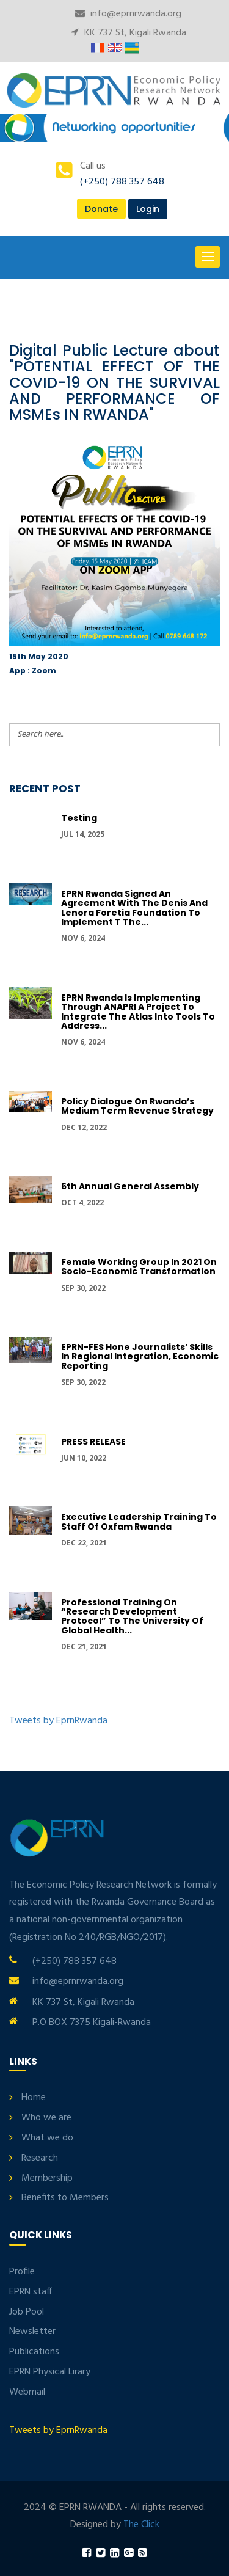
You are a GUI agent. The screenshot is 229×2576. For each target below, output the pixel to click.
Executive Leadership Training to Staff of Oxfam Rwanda (139, 1521)
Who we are (46, 2118)
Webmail (27, 2392)
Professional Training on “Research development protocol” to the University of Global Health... (132, 1616)
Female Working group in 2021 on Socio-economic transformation (139, 1266)
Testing (79, 818)
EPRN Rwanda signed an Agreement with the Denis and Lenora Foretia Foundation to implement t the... (134, 908)
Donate (101, 209)
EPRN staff (30, 2292)
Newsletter (32, 2332)
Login (147, 209)
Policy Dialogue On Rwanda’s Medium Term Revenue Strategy (137, 1106)
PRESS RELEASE (93, 1442)
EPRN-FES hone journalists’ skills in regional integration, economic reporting (140, 1356)
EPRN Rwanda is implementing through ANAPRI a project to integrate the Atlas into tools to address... (138, 1011)
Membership (47, 2178)
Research (39, 2158)
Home (33, 2098)
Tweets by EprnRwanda (58, 1721)
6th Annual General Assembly (130, 1186)
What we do (47, 2138)
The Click (141, 2525)
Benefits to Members (65, 2198)
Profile (22, 2272)
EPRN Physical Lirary (49, 2372)
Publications (34, 2352)
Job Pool (26, 2312)
